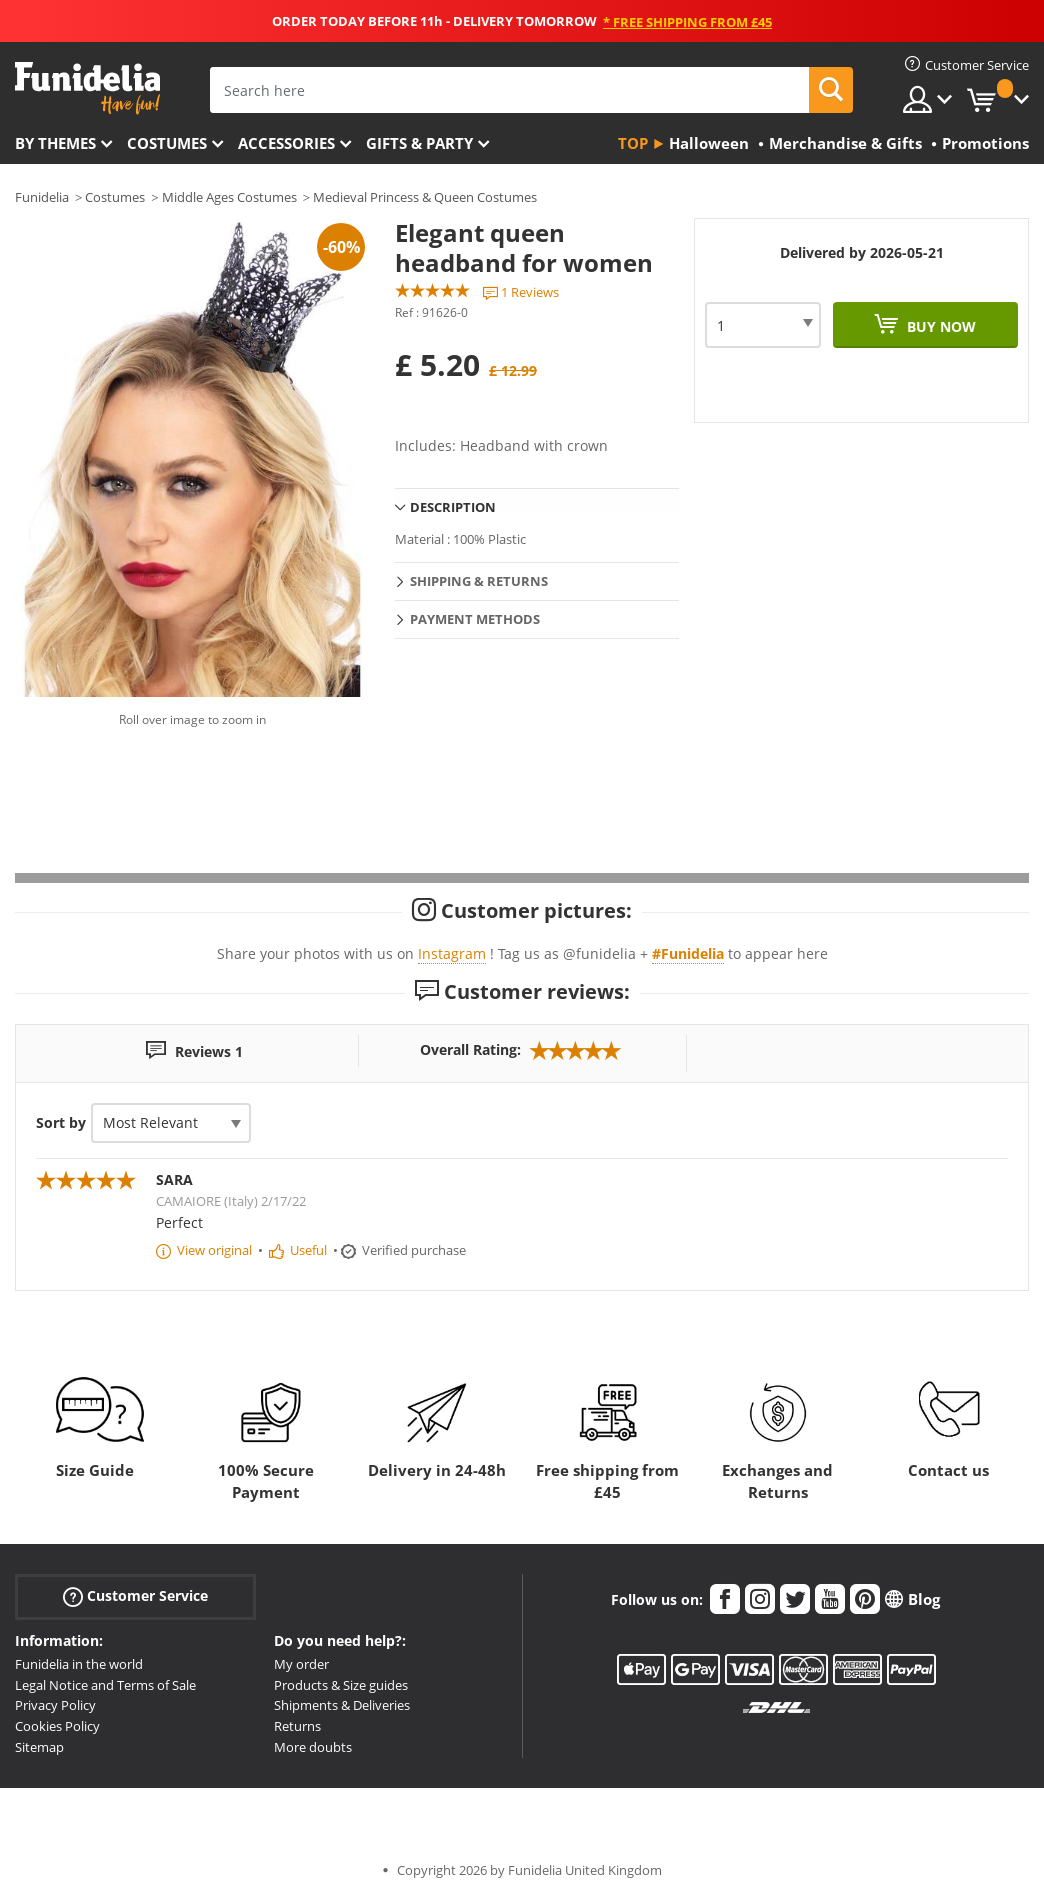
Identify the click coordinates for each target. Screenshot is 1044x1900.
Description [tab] (453, 507)
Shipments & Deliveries (342, 1705)
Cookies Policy (57, 1726)
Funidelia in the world (79, 1664)
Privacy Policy (55, 1705)
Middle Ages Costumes (229, 197)
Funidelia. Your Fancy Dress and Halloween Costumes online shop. (87, 88)
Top (633, 143)
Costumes (167, 143)
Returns (297, 1726)
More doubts (313, 1747)
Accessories (286, 143)
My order (301, 1664)
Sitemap (39, 1747)
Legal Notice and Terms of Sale (105, 1685)
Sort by (61, 1122)
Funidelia (42, 197)
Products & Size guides (341, 1685)
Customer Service (135, 1596)
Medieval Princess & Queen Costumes (425, 197)
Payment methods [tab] (475, 619)
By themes (55, 143)
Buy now (939, 326)
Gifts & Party (419, 143)
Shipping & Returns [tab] (479, 581)
